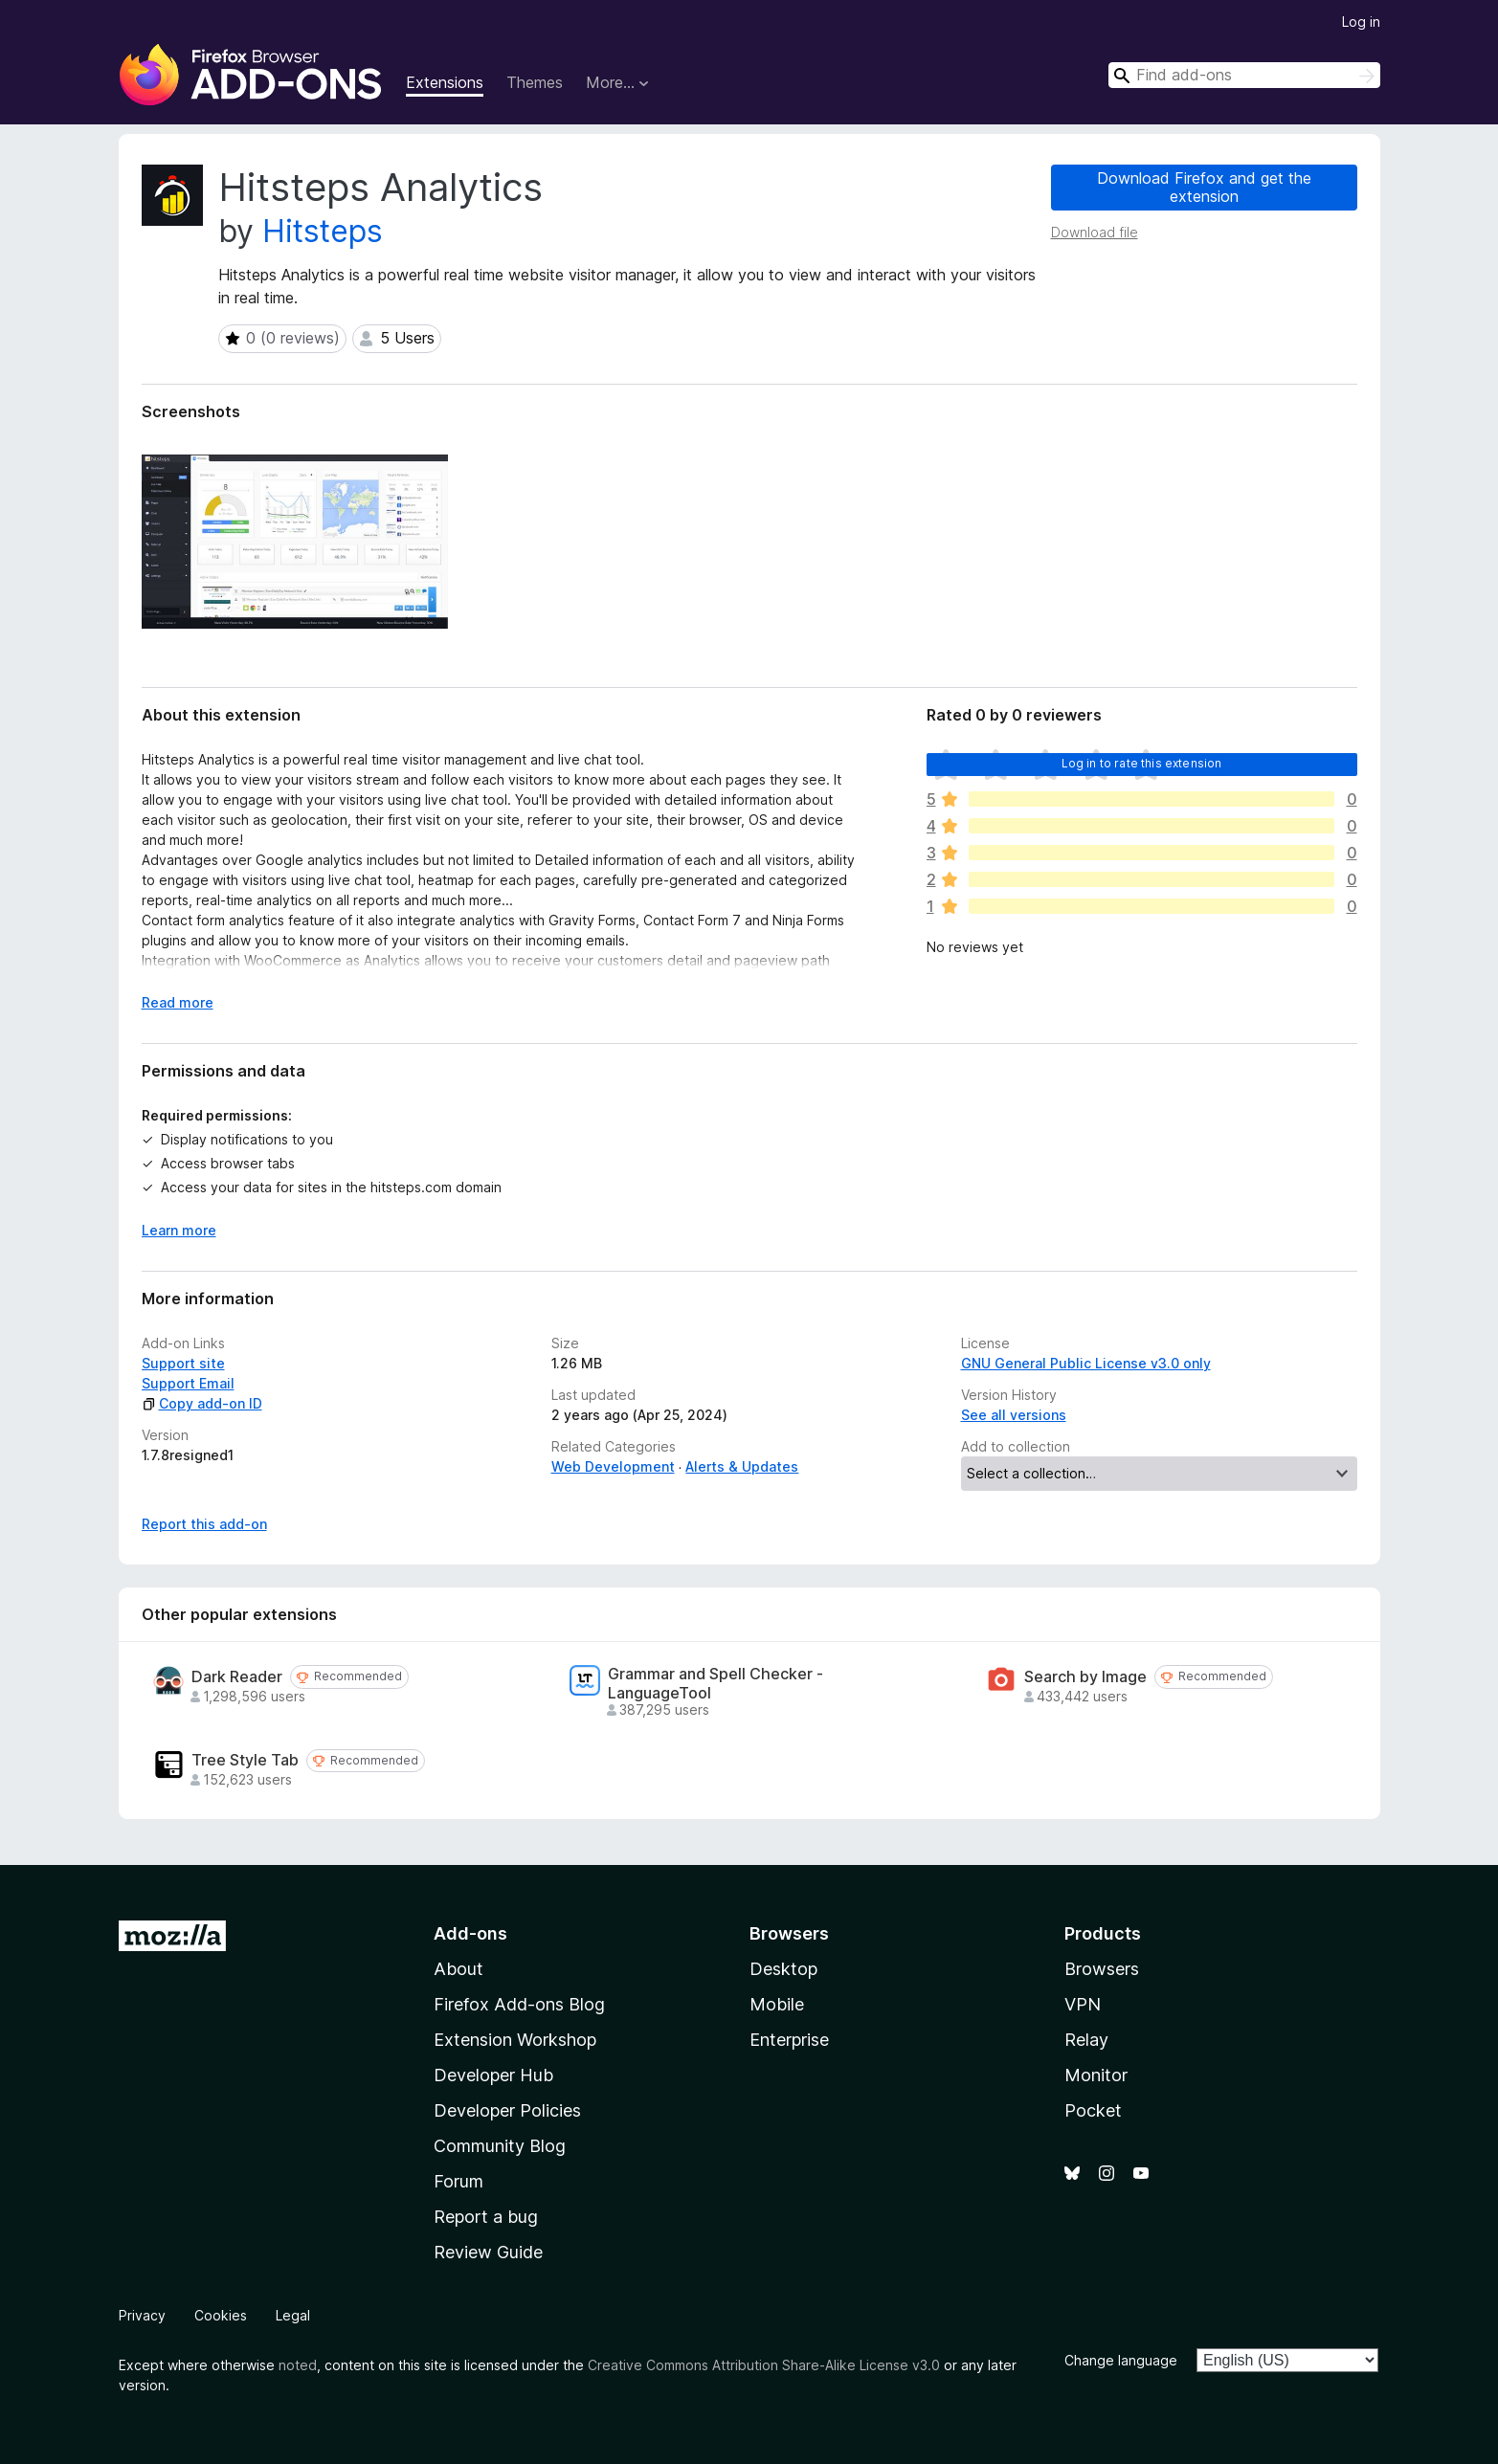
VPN (1082, 2004)
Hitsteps (322, 231)
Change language (1120, 2360)
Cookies (220, 2315)
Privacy (142, 2315)
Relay (1086, 2040)
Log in (1361, 21)
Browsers (1101, 1969)
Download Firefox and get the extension (1204, 187)
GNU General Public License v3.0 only (1086, 1363)
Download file (1094, 232)
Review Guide (488, 2252)
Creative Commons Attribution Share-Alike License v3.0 (764, 2365)
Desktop (783, 1969)
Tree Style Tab (245, 1760)
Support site (183, 1363)
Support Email (188, 1383)
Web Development (613, 1466)
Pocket (1093, 2110)
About (458, 1969)
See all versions (1013, 1415)
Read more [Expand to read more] (177, 1002)
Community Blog (500, 2146)
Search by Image (1085, 1677)
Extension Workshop (515, 2040)
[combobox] (1244, 75)
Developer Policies (507, 2110)
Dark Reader (236, 1677)
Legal (293, 2315)
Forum (458, 2181)
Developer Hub (493, 2075)
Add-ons (470, 1933)
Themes (534, 82)
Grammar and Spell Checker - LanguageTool (715, 1683)
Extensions (444, 82)
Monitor (1096, 2075)
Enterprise (789, 2040)
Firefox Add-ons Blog (519, 2004)
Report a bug (486, 2217)
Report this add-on (204, 1524)
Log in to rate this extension (1142, 763)
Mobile (776, 2004)
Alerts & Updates (741, 1466)
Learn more (179, 1230)
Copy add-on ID (202, 1403)
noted (298, 2365)
